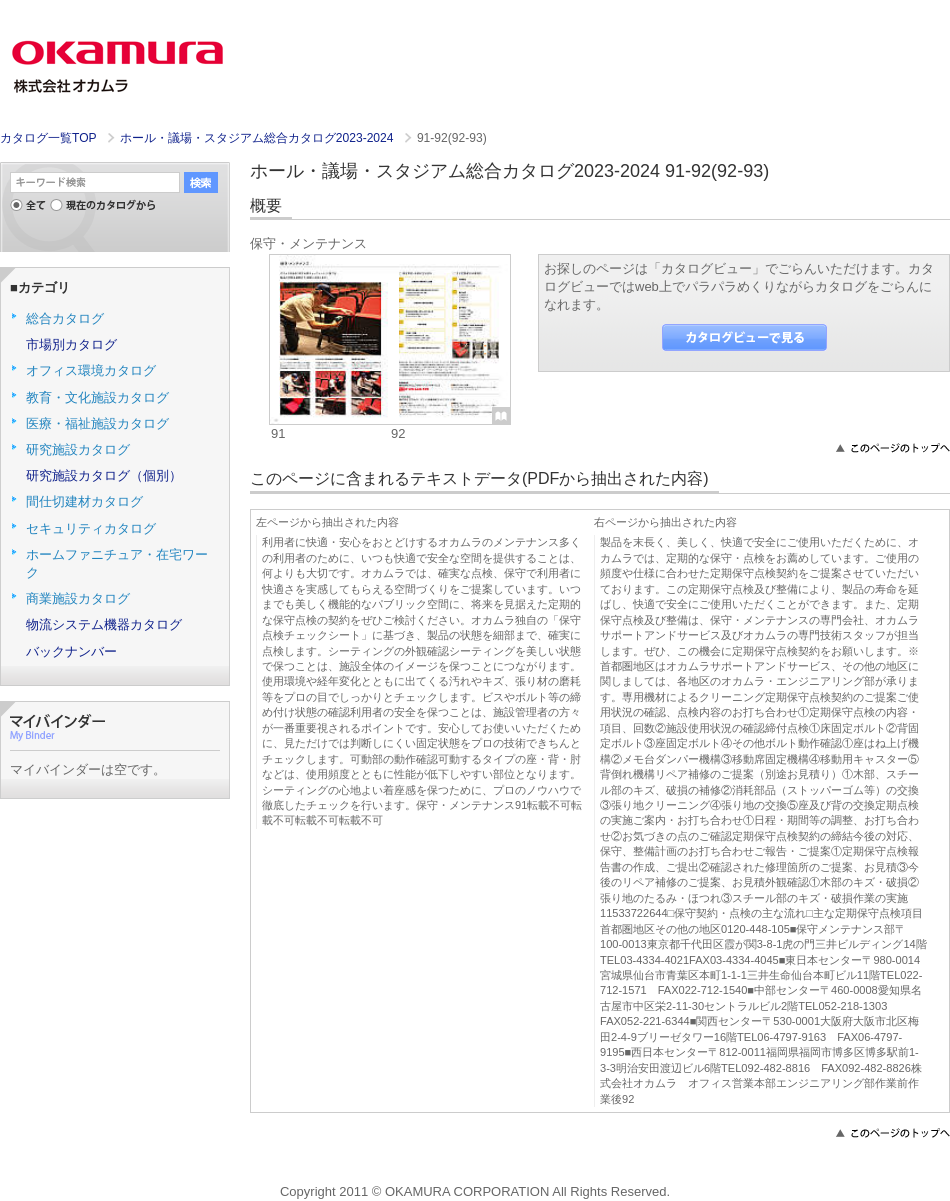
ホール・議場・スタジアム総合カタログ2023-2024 (258, 138)
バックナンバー (71, 651)
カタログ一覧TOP (48, 138)
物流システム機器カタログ (104, 624)
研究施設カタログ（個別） (104, 475)
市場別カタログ (71, 344)
